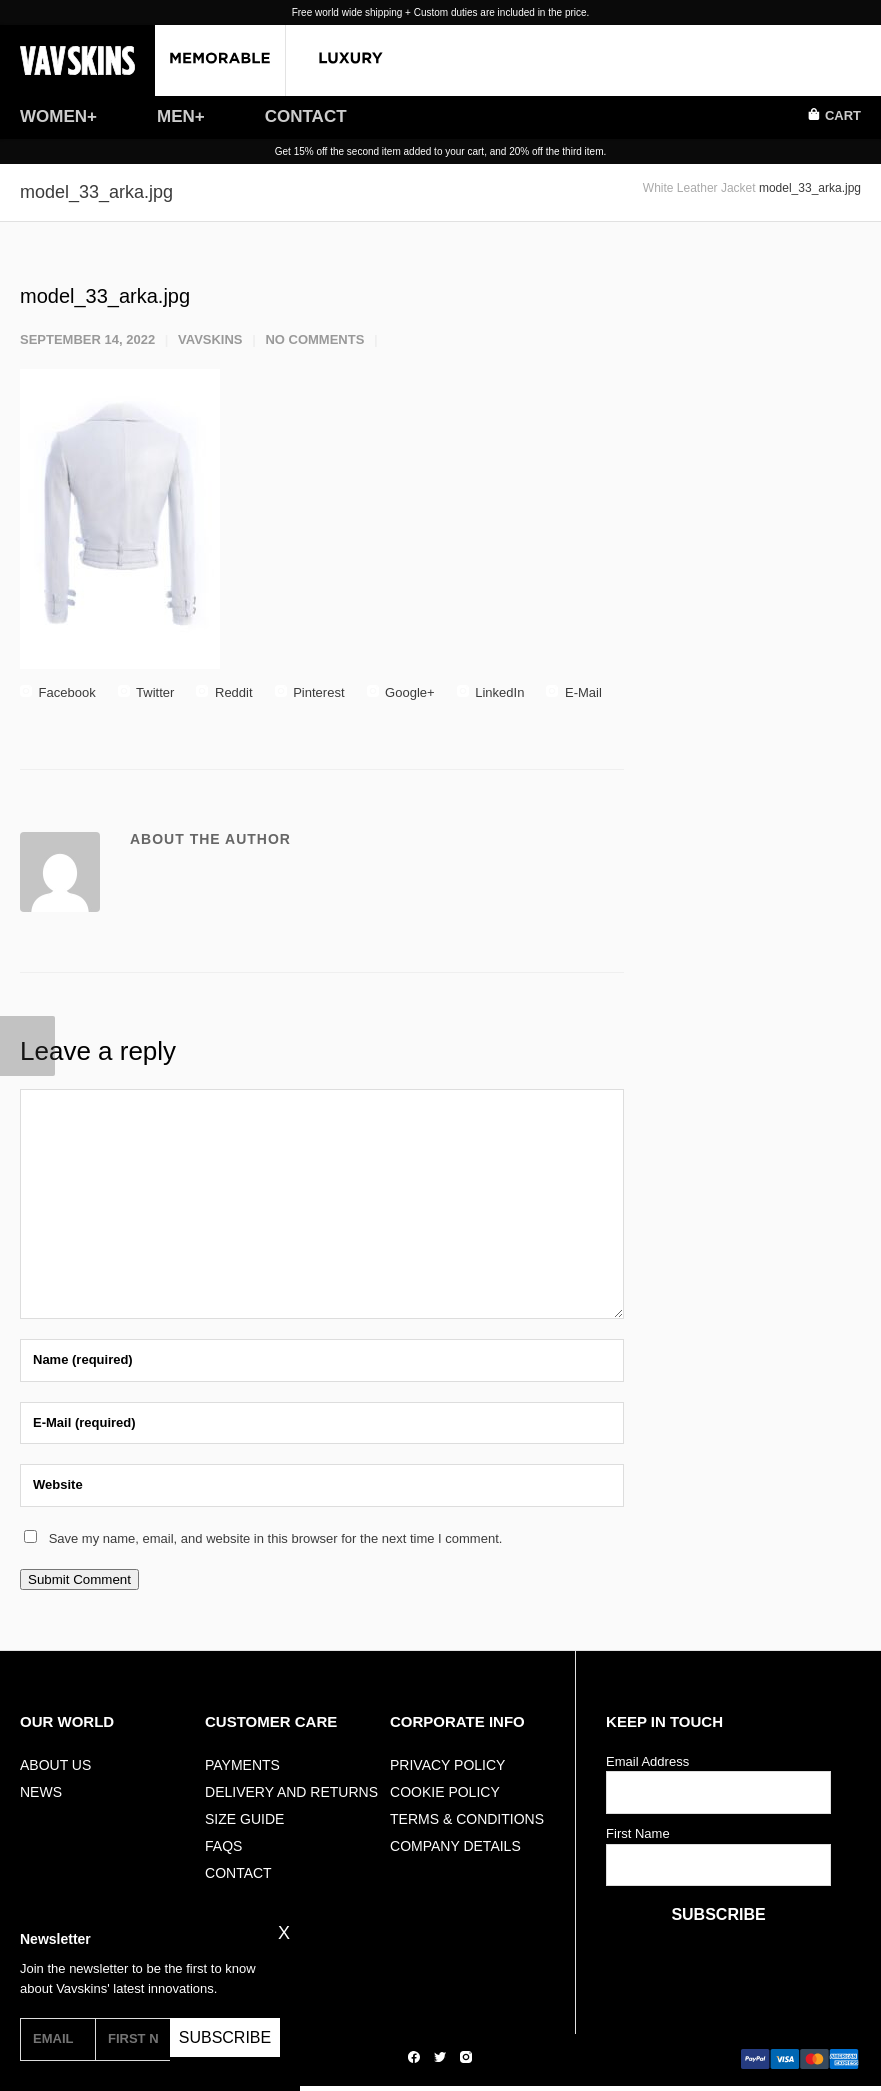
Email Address (647, 1761)
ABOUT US (55, 1765)
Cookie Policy (445, 1792)
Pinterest (310, 692)
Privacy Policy (447, 1765)
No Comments (314, 339)
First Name (638, 1833)
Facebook (58, 692)
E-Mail (573, 692)
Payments (242, 1765)
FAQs (223, 1846)
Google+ (401, 692)
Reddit (224, 692)
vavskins (210, 339)
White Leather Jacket (699, 188)
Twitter (146, 692)
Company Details (455, 1846)
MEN (176, 116)
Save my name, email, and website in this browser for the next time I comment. (276, 1538)
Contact (238, 1873)
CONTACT (306, 116)
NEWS (41, 1792)
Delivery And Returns (291, 1792)
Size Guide (244, 1819)
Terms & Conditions (467, 1819)
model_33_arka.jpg (105, 296)
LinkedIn (491, 692)
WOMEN (53, 116)
